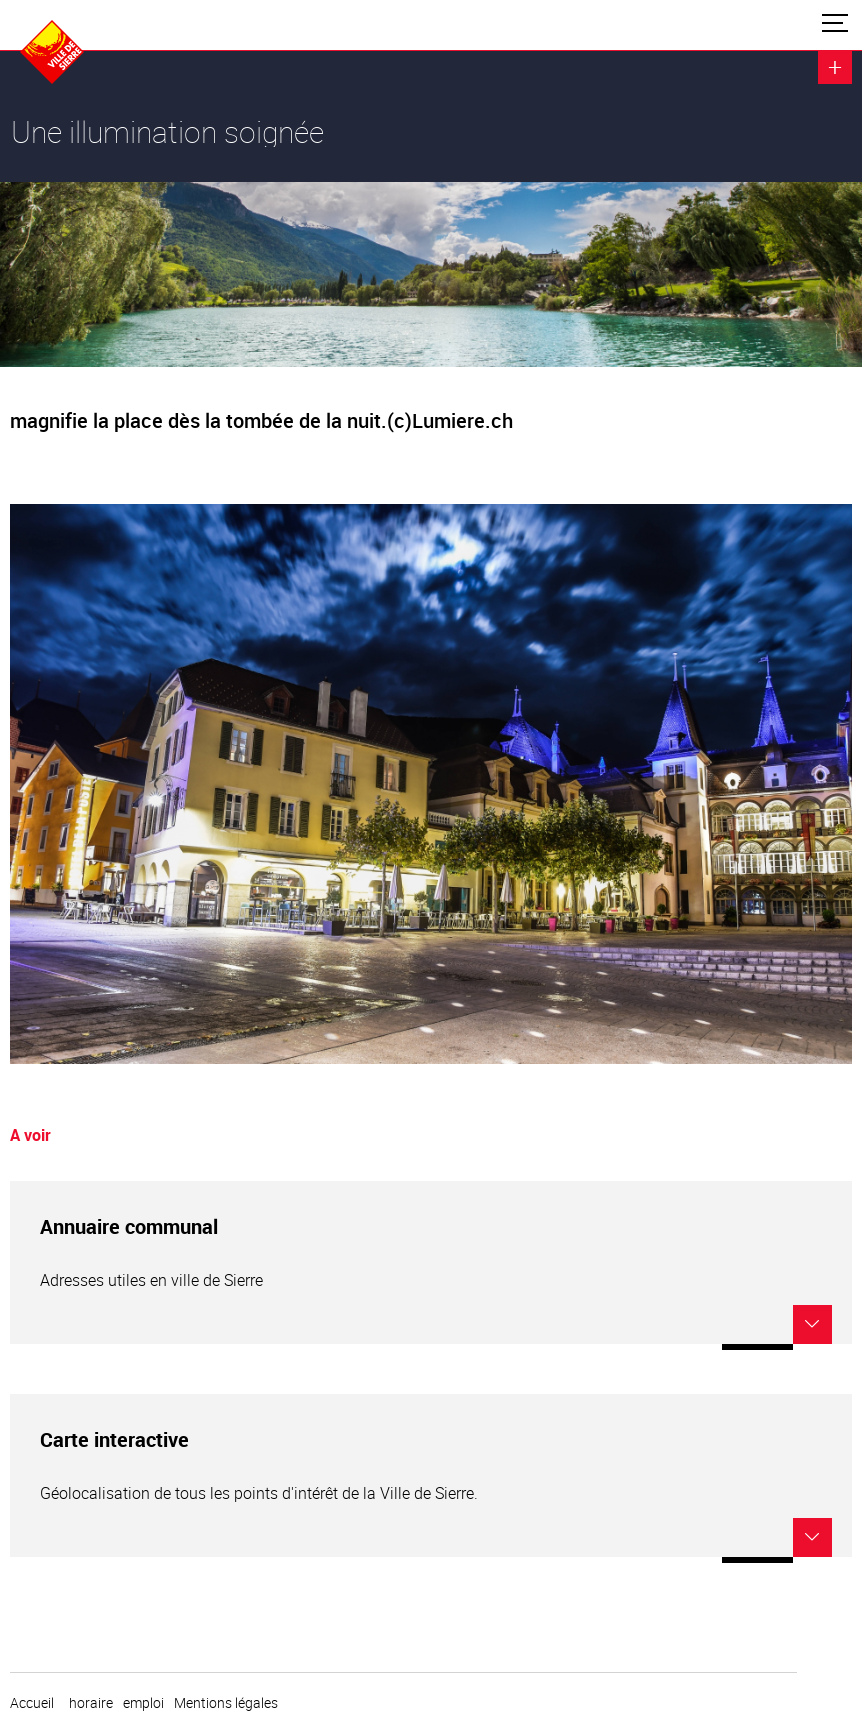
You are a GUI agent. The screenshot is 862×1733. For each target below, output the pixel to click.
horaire (91, 1703)
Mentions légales (226, 1703)
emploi (143, 1703)
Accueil (32, 1703)
